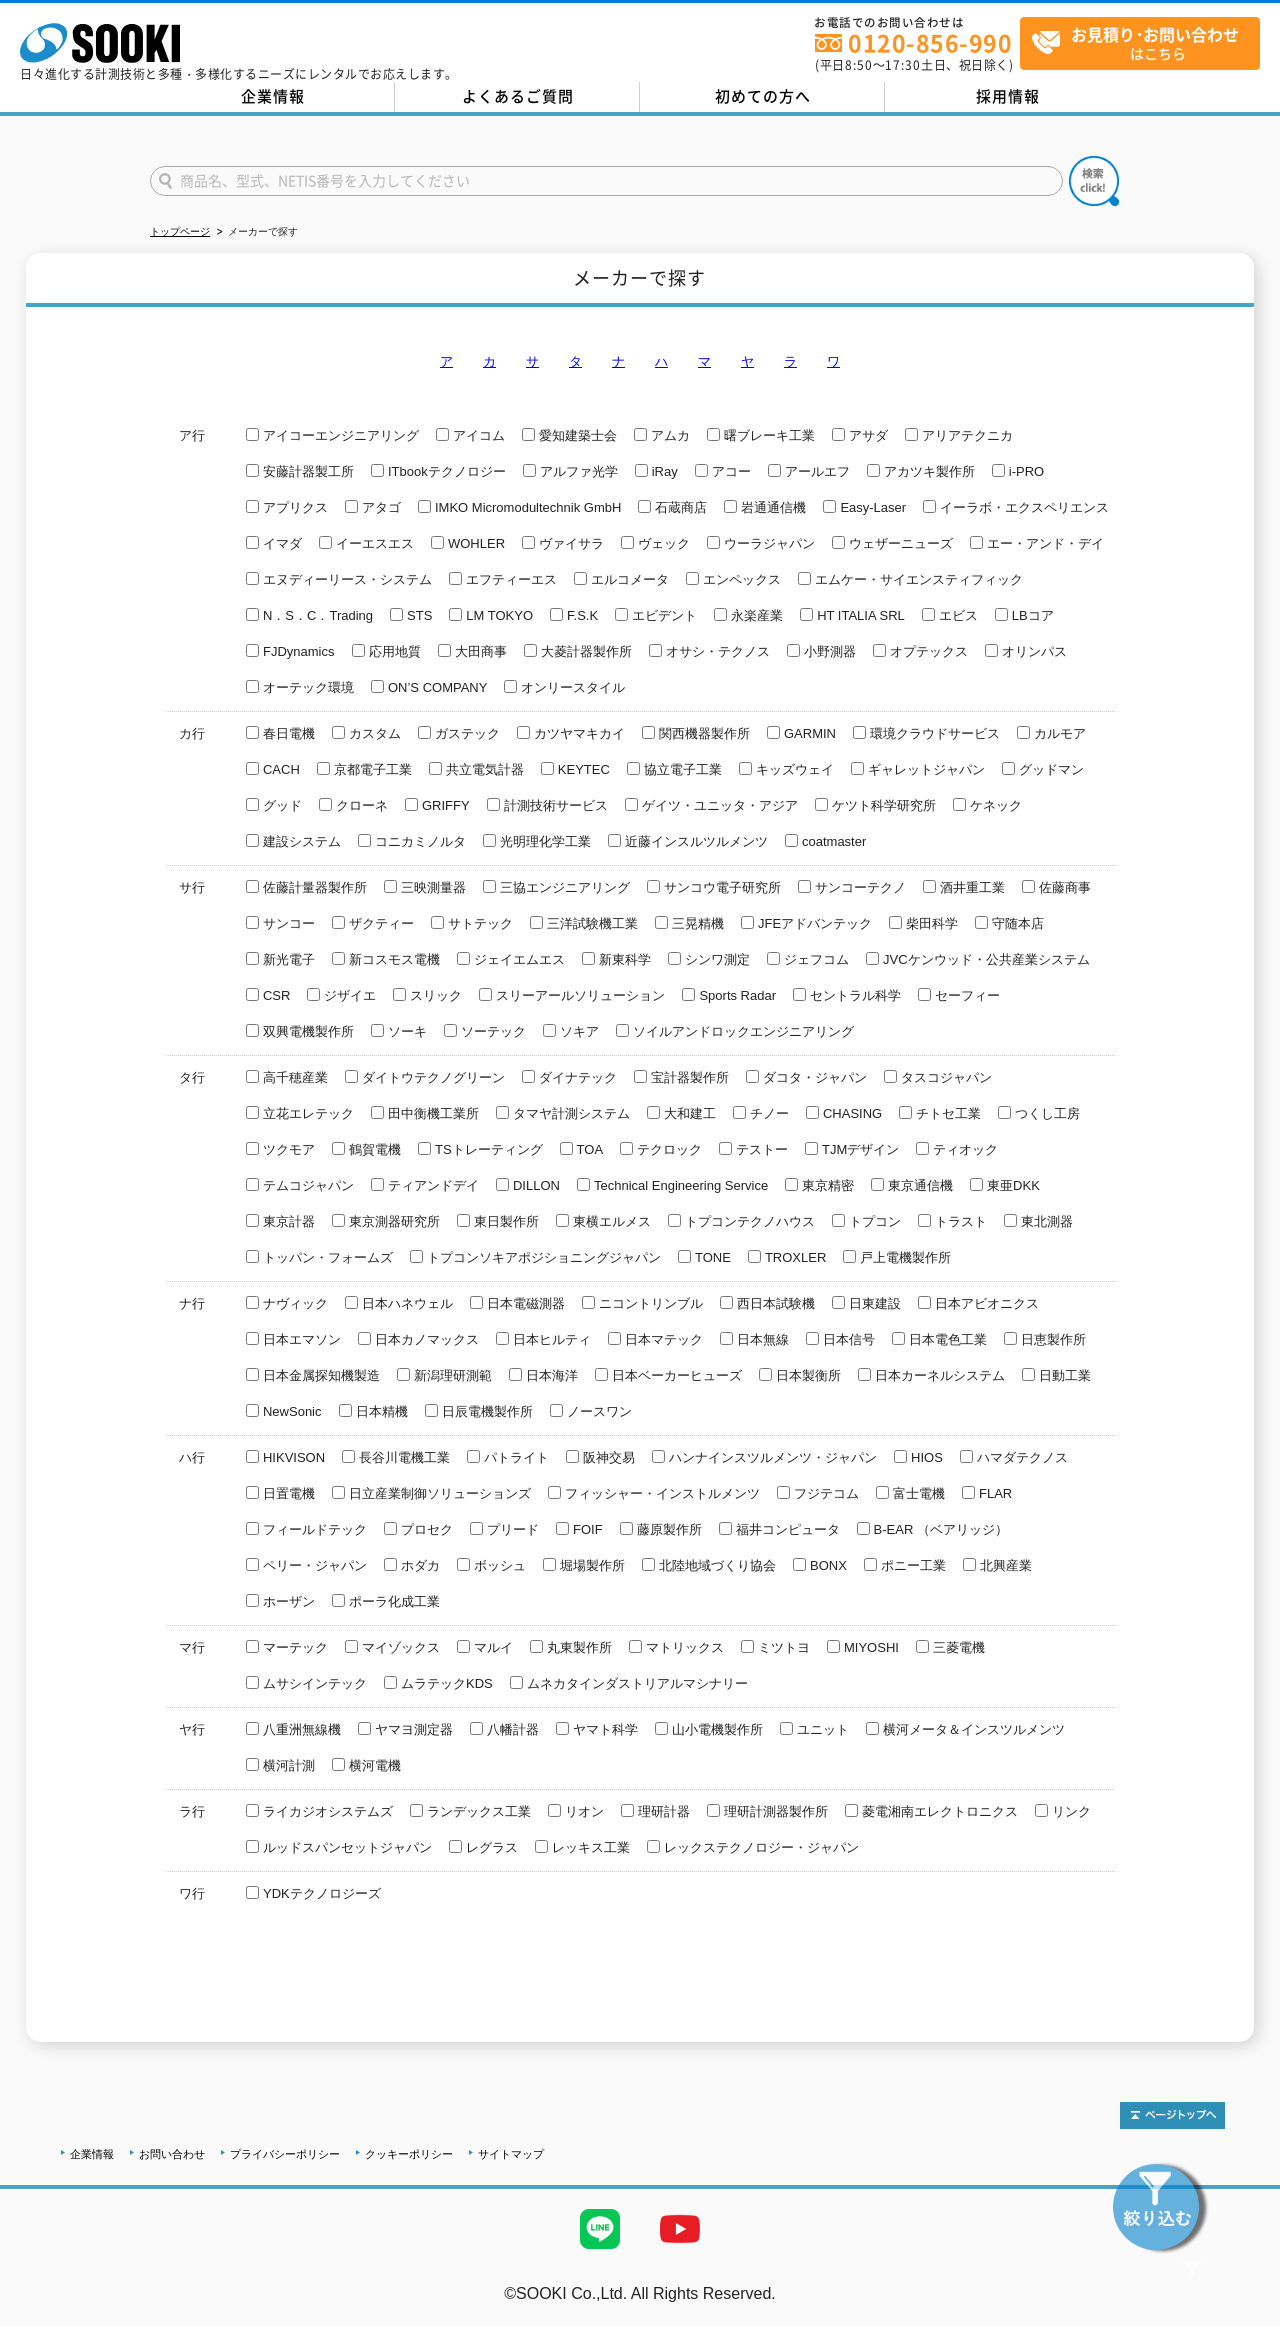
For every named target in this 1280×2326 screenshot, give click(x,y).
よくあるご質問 (518, 96)
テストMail (1241, 2314)
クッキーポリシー (409, 2154)
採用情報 (1008, 96)
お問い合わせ (172, 2154)
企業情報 (273, 96)
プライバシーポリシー (285, 2154)
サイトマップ (511, 2154)
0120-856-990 (930, 42)
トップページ (180, 231)
